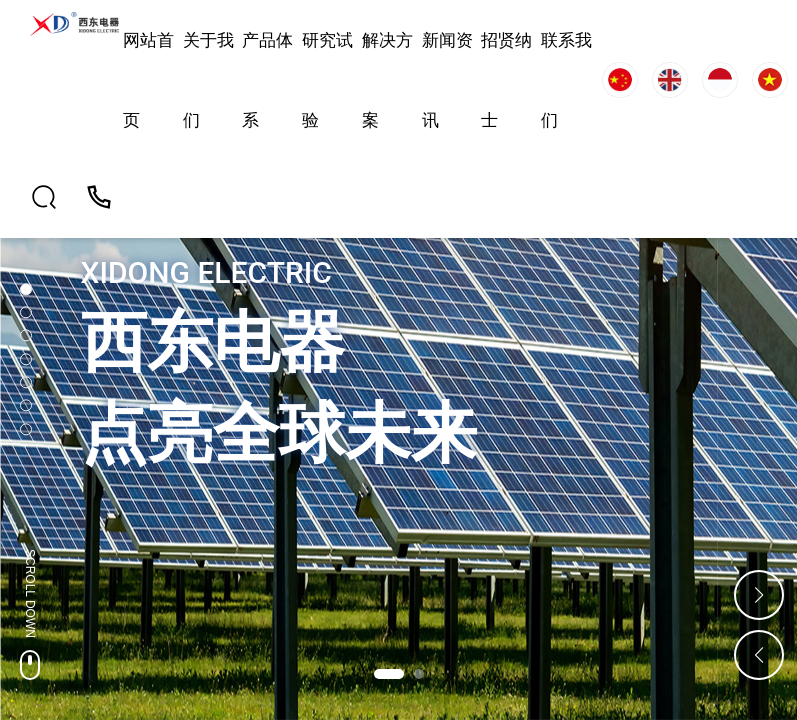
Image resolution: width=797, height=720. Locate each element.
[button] (389, 674)
